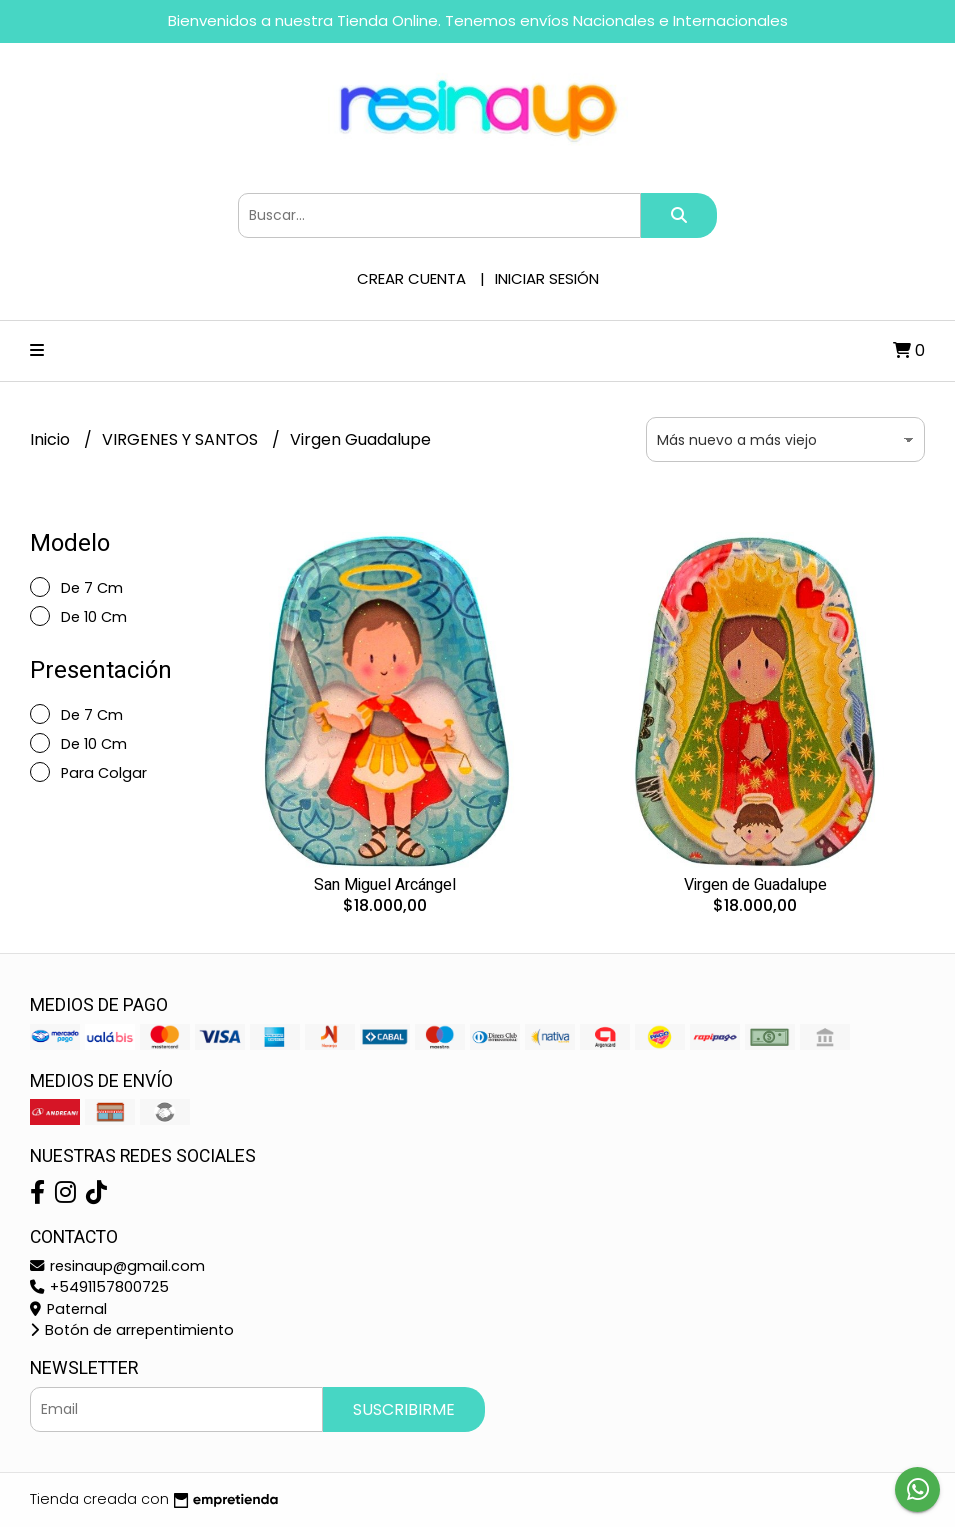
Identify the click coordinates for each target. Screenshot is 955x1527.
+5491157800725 (99, 1287)
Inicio (52, 439)
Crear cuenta (411, 278)
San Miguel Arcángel (385, 885)
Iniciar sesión (547, 278)
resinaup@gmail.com (117, 1266)
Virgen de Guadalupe (755, 885)
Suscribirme (404, 1409)
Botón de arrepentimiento (132, 1330)
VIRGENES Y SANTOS (182, 439)
